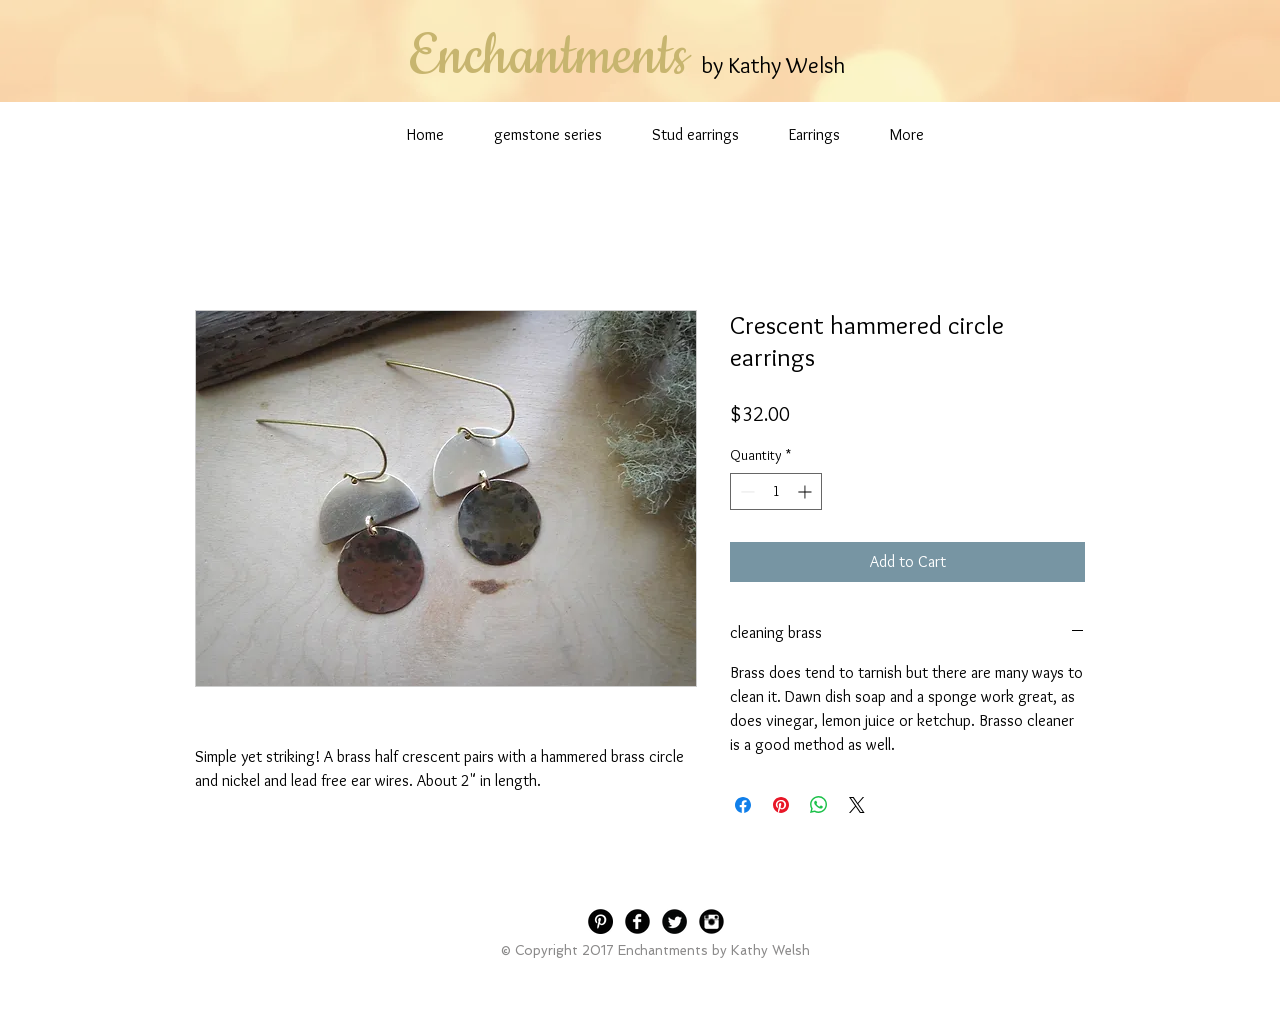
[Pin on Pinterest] (781, 805)
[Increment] (806, 491)
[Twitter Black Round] (674, 921)
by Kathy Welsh (773, 65)
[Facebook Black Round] (637, 921)
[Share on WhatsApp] (819, 805)
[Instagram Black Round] (711, 921)
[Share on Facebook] (743, 805)
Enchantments (548, 57)
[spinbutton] (776, 491)
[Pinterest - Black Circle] (600, 921)
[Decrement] (745, 491)
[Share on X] (857, 805)
